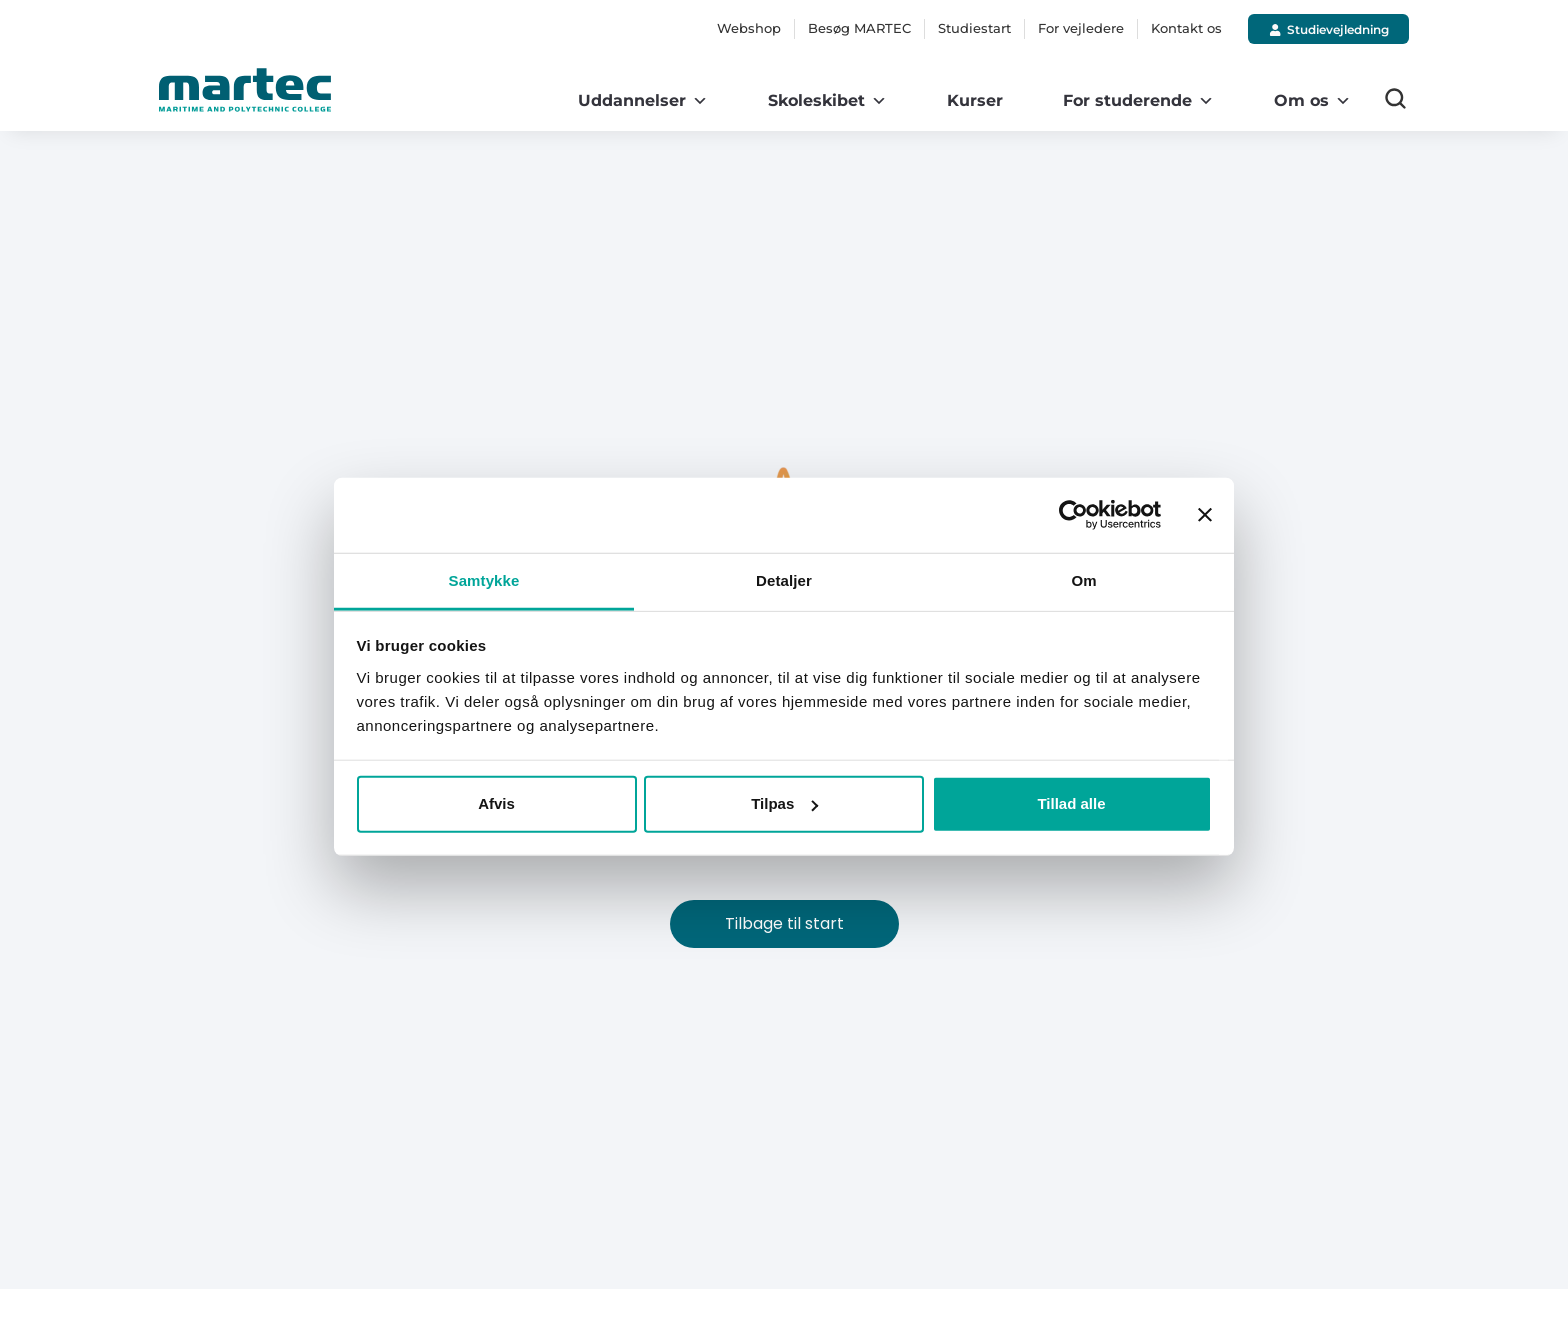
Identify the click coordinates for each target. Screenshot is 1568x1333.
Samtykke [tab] (484, 579)
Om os (1312, 101)
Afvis (496, 803)
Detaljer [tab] (784, 579)
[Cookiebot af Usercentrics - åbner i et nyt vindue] (1073, 515)
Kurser (975, 100)
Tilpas (784, 803)
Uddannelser (643, 101)
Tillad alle (1071, 803)
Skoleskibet (827, 101)
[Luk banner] (1205, 515)
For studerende (1138, 101)
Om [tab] (1083, 579)
